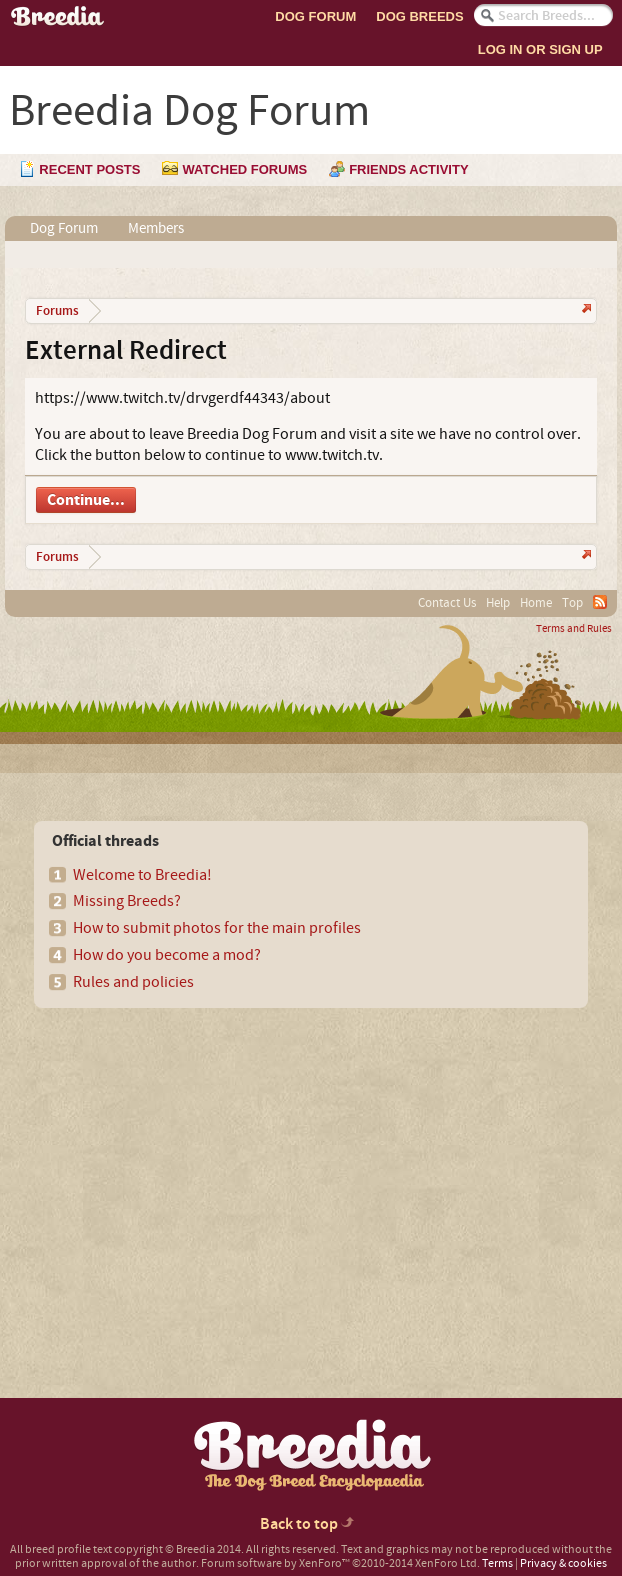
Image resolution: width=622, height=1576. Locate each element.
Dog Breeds (419, 16)
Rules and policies (133, 982)
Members (156, 228)
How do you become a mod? (167, 955)
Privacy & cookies (563, 1563)
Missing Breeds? (127, 901)
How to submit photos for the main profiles (217, 928)
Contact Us (447, 603)
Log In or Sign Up (540, 49)
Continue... (86, 500)
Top (572, 603)
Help (498, 603)
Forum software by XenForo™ (340, 1563)
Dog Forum (315, 16)
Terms (497, 1563)
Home (536, 603)
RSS (600, 602)
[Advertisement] (186, 1168)
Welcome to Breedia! (142, 875)
